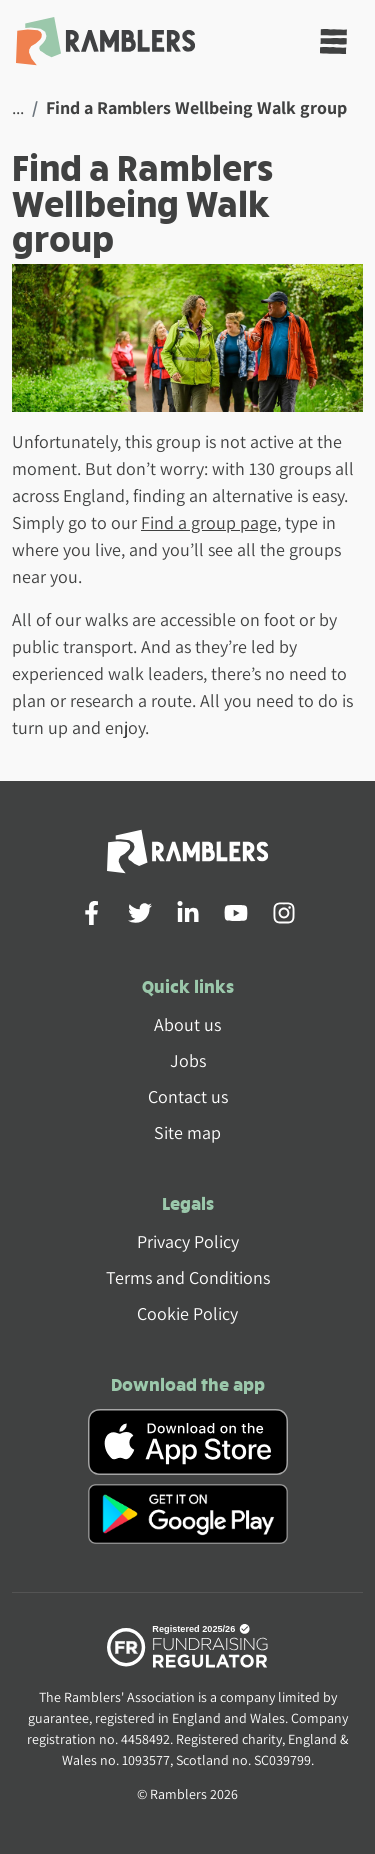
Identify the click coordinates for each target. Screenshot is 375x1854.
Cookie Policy (187, 1313)
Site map (187, 1132)
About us (187, 1024)
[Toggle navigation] (333, 41)
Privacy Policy (188, 1241)
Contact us (188, 1096)
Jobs (188, 1060)
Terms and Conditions (188, 1277)
